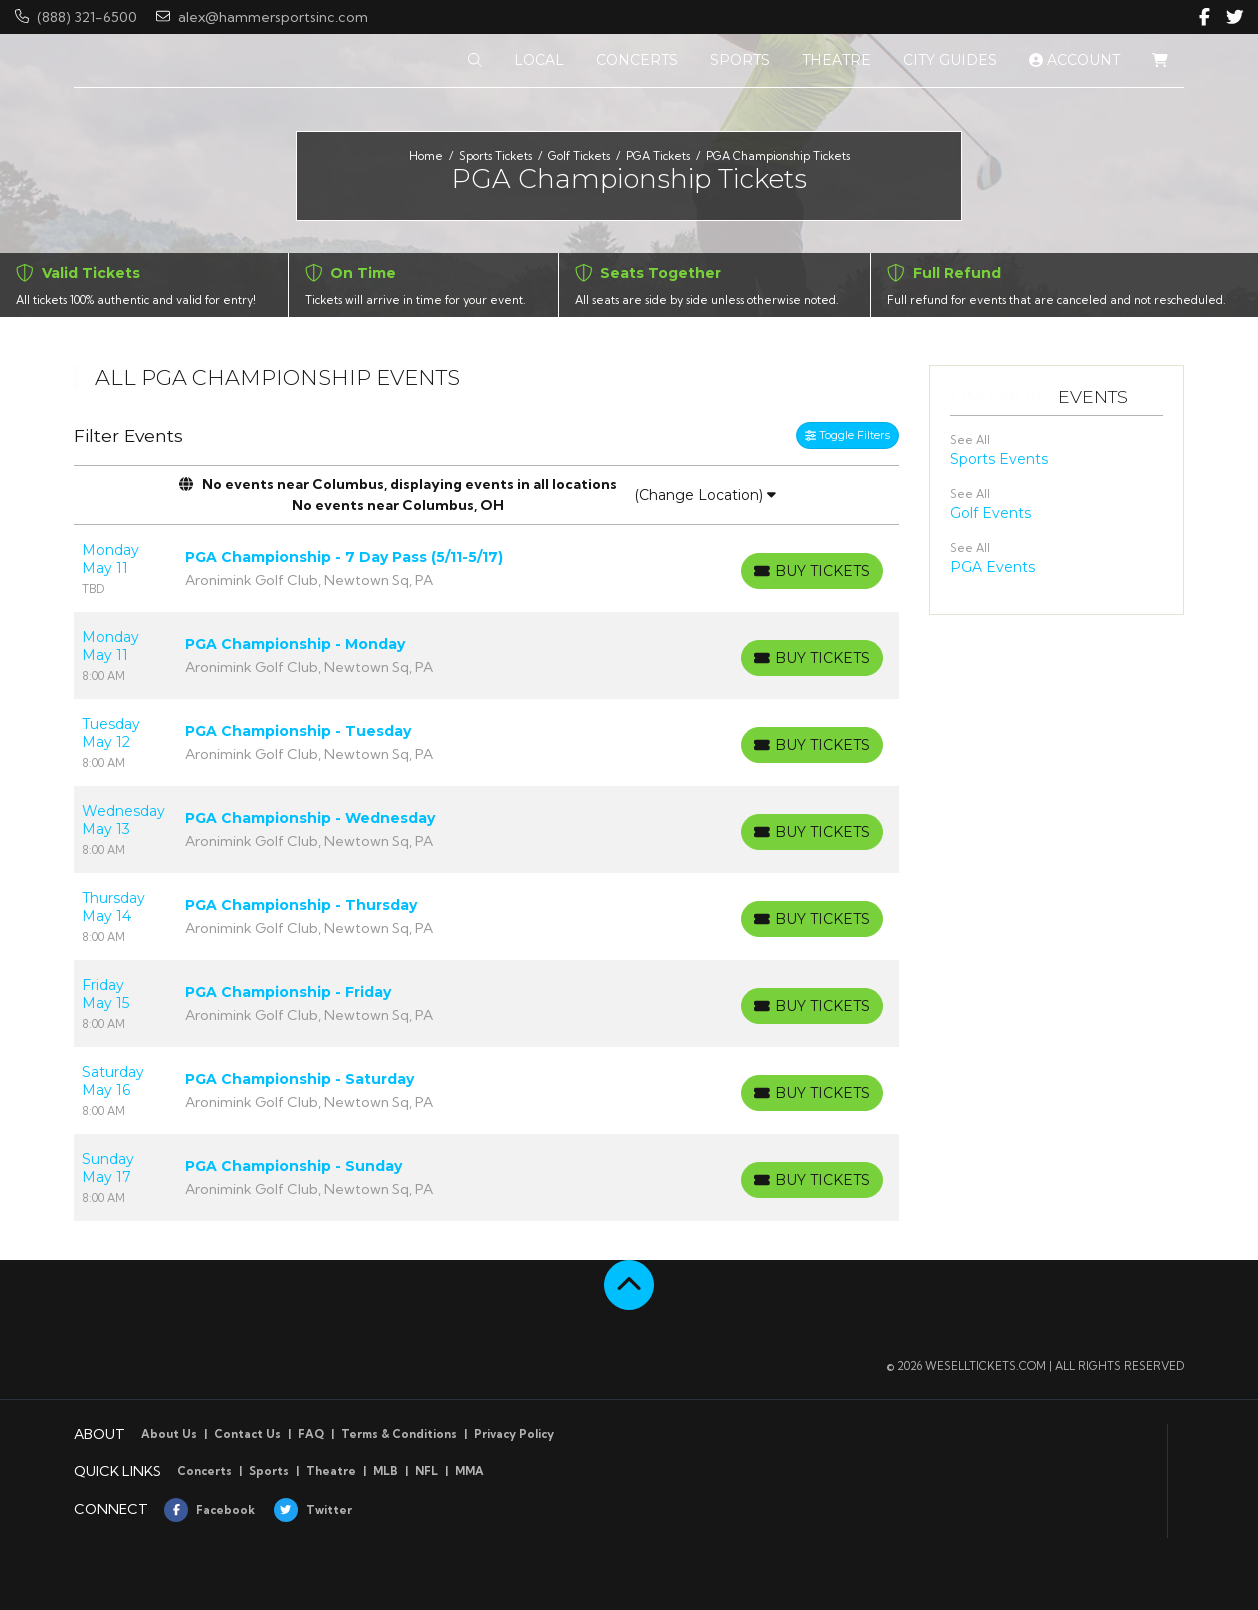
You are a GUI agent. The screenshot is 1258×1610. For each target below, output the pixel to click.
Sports (269, 1471)
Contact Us (247, 1434)
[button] (475, 60)
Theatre (331, 1471)
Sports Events (999, 459)
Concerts (204, 1471)
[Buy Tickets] (812, 571)
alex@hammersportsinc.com (262, 17)
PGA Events (992, 567)
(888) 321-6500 (76, 17)
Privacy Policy (514, 1434)
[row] (486, 568)
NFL (426, 1471)
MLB (385, 1471)
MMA (469, 1471)
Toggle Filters (847, 435)
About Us (169, 1434)
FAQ (311, 1434)
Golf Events (990, 513)
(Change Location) (705, 495)
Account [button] (1074, 60)
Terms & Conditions (399, 1434)
